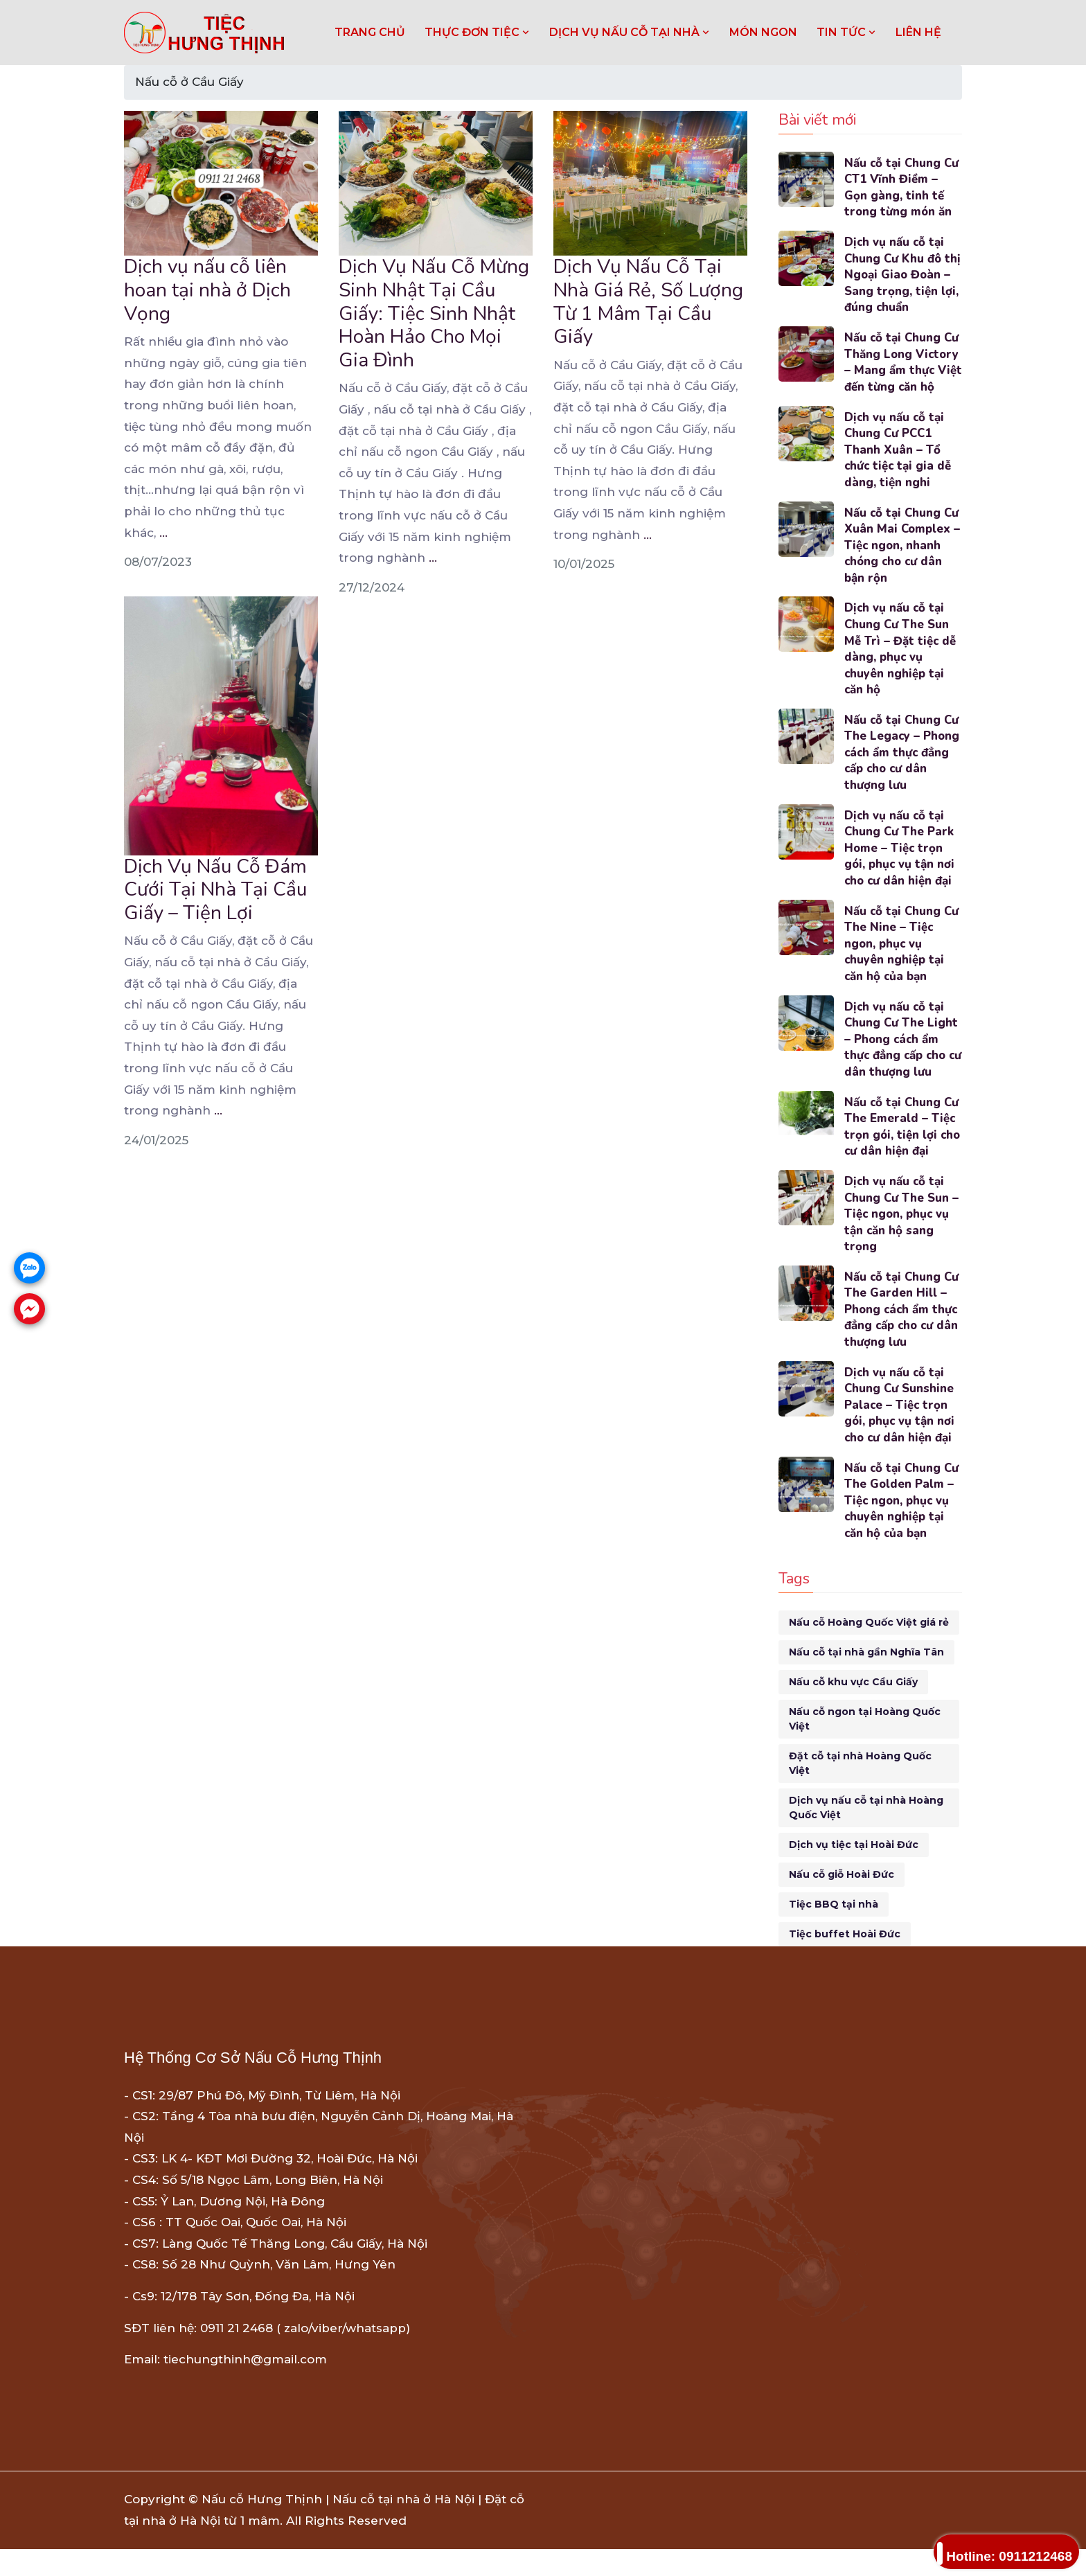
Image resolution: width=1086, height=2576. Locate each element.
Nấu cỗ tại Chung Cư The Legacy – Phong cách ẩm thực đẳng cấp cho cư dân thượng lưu (902, 774)
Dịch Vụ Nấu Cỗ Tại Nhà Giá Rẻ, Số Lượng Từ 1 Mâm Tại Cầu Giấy (648, 302)
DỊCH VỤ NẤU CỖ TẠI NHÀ (629, 32)
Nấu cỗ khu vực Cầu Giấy (853, 1709)
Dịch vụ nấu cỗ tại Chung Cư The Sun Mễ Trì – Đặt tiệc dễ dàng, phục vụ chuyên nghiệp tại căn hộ (900, 669)
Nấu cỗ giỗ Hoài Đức (841, 1901)
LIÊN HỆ (918, 32)
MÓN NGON (763, 32)
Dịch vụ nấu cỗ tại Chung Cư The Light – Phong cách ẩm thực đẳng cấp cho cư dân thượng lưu (901, 1062)
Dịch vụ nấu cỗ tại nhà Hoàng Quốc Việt (866, 1834)
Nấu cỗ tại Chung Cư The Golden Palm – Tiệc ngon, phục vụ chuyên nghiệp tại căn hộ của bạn (902, 1527)
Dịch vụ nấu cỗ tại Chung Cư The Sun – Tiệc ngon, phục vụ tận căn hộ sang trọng (902, 1238)
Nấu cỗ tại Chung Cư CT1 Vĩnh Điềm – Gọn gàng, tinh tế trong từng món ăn (902, 187)
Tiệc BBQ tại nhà (833, 1931)
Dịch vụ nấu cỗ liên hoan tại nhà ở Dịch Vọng (207, 290)
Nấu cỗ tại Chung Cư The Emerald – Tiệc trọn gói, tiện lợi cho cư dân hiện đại (903, 1150)
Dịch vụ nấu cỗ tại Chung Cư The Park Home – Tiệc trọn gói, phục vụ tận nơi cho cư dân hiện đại (900, 870)
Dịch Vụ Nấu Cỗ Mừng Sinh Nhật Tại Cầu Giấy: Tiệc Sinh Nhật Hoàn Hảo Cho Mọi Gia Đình (434, 313)
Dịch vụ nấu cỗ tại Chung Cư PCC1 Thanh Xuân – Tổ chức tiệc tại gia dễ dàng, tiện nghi (898, 468)
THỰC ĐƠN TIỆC (477, 32)
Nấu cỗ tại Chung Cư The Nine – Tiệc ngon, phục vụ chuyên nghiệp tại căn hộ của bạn (902, 966)
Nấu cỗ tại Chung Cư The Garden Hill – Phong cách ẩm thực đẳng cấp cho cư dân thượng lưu (902, 1335)
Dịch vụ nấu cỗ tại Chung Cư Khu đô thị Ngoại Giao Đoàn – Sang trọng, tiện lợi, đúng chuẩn (903, 276)
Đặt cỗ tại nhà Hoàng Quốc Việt (860, 1790)
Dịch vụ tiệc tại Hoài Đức (853, 1871)
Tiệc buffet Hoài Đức (844, 1961)
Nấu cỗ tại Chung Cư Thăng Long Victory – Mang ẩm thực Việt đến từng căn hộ (902, 372)
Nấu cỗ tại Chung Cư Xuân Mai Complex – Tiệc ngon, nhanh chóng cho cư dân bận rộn (903, 564)
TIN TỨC (846, 32)
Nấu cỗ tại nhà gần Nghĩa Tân (866, 1679)
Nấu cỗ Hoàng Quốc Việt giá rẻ (869, 1649)
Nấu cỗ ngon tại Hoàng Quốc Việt (865, 1745)
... (163, 533)
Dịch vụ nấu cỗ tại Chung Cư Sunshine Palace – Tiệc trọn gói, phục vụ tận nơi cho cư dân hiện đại (900, 1431)
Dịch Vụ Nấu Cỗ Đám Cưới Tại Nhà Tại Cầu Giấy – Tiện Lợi (215, 889)
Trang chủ (370, 32)
